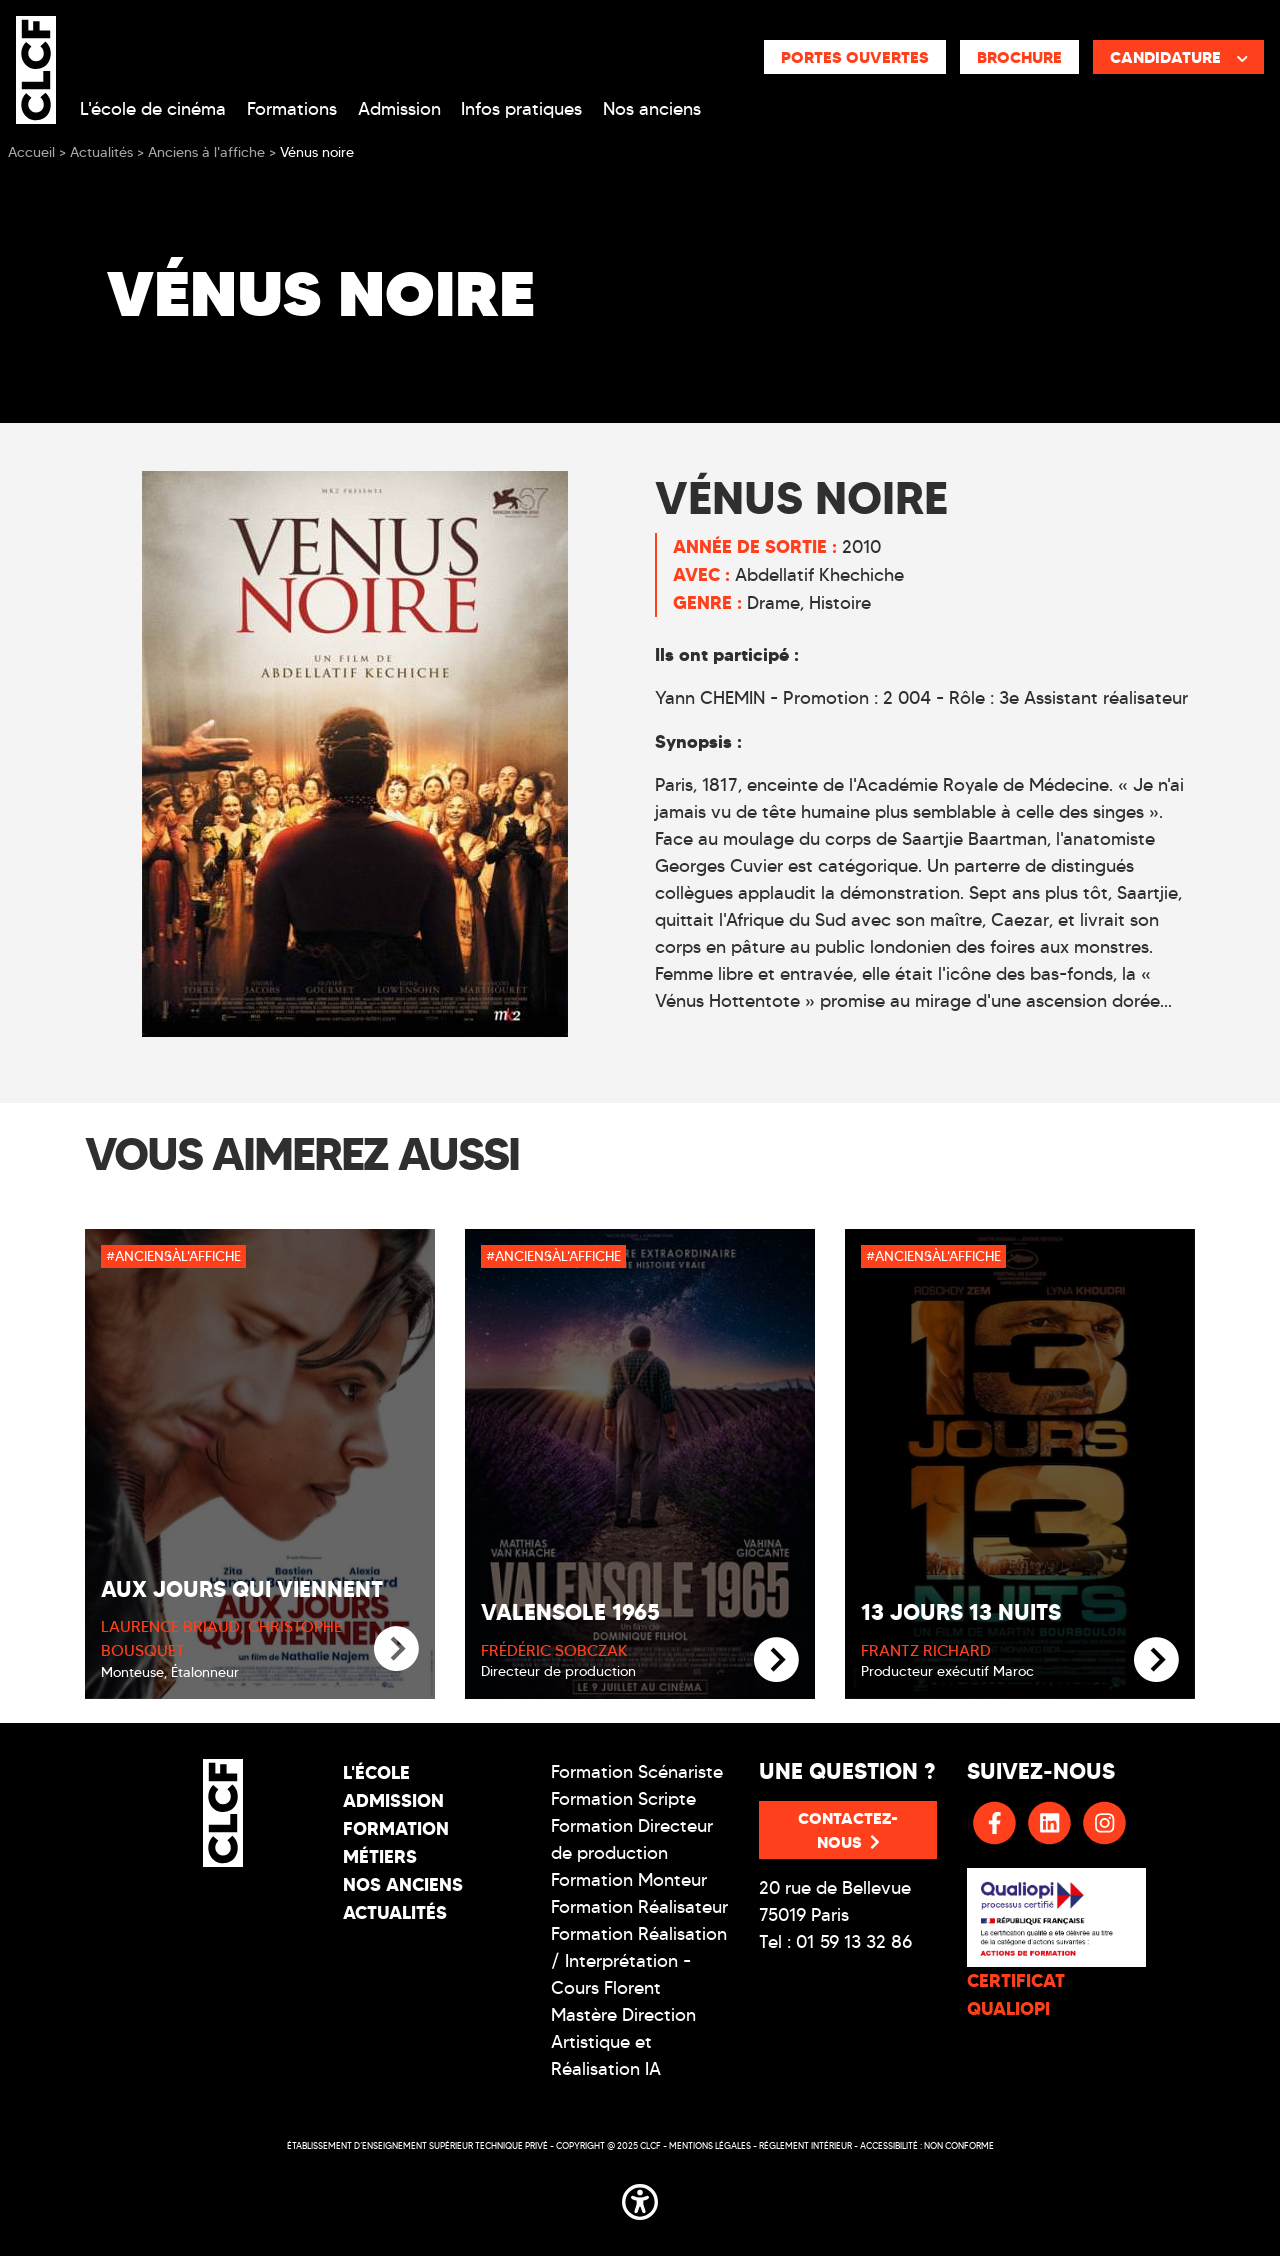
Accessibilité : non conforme (927, 2145)
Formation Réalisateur (639, 1907)
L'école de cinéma (153, 109)
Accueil (31, 152)
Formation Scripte (623, 1799)
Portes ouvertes (855, 57)
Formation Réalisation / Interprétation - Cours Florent (639, 1961)
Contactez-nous (848, 1830)
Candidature (1179, 57)
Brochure (1019, 57)
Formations (292, 109)
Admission (399, 109)
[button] (640, 2199)
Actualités (395, 1912)
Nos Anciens (403, 1884)
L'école (376, 1772)
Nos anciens (652, 109)
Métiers (380, 1856)
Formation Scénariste (637, 1772)
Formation (396, 1828)
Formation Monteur (629, 1880)
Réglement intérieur (805, 2145)
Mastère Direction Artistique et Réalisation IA (623, 2042)
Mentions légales (710, 2145)
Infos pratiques (521, 109)
